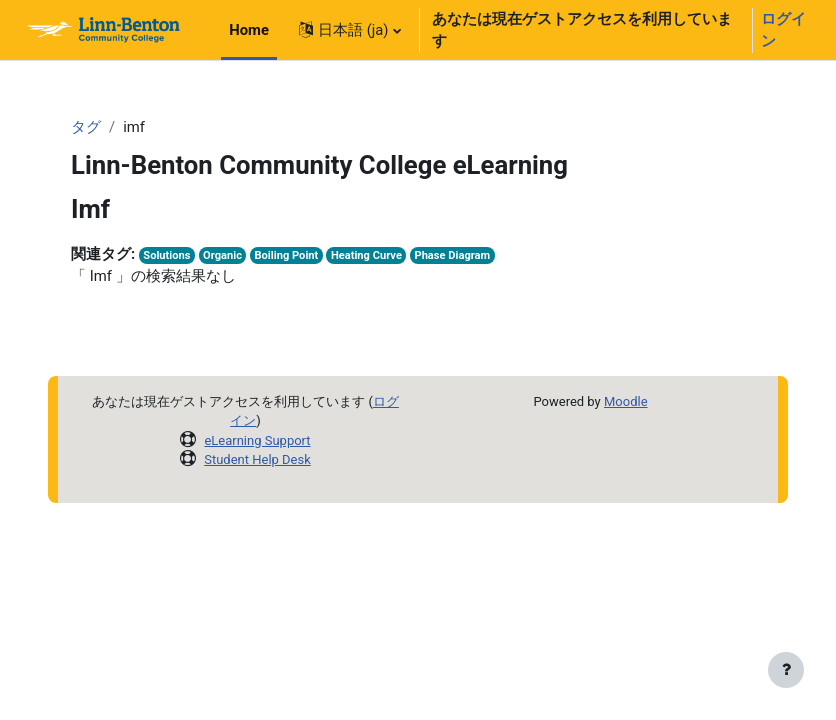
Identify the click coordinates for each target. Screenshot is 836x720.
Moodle (626, 401)
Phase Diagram (452, 255)
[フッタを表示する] (786, 670)
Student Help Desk (257, 459)
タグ (86, 127)
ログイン (783, 30)
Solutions (166, 255)
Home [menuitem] (249, 30)
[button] (350, 30)
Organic (222, 255)
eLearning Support (257, 440)
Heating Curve (366, 255)
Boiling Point (287, 255)
